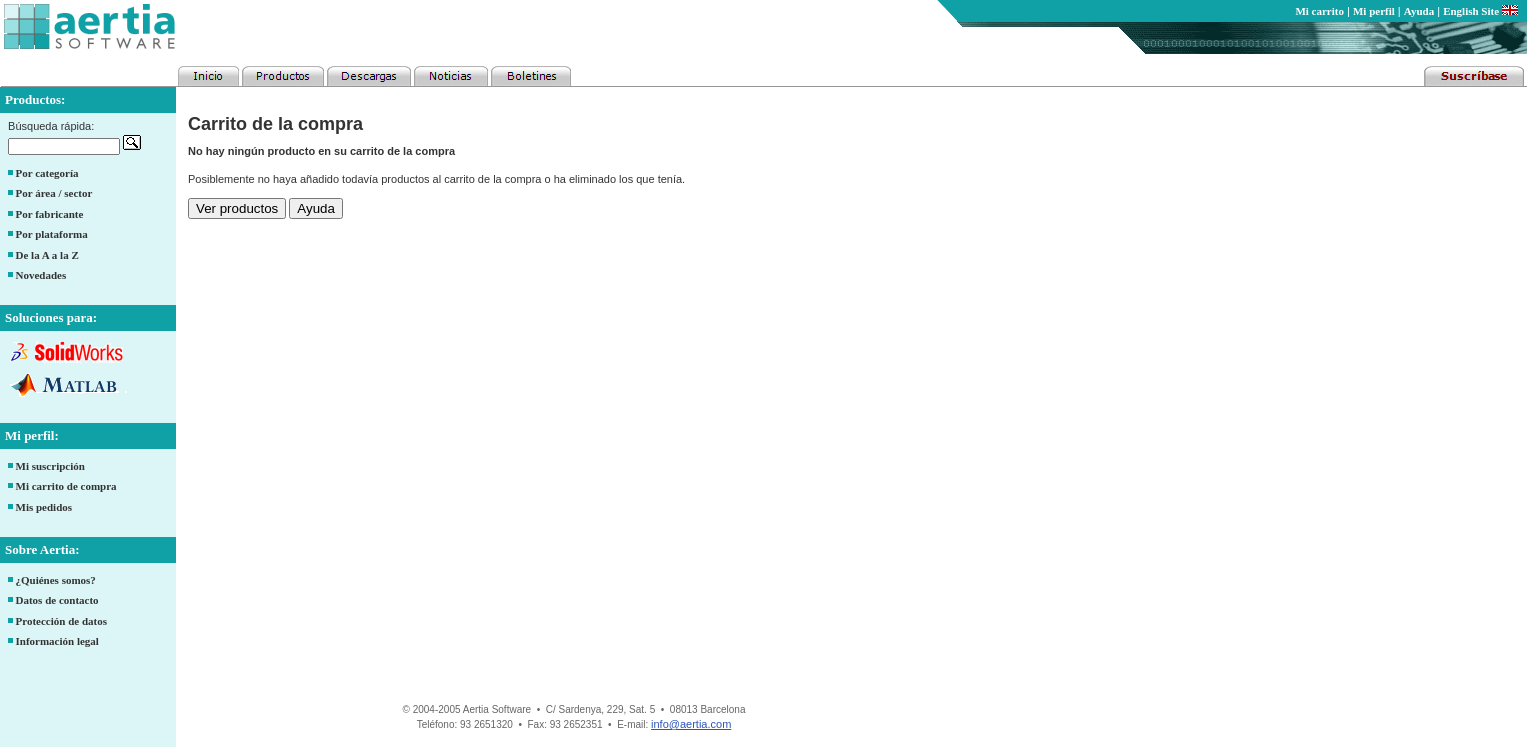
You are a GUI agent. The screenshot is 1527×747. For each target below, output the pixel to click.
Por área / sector (54, 193)
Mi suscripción (50, 466)
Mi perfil (1374, 11)
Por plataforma (52, 234)
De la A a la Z (47, 255)
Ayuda (1419, 11)
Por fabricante (50, 214)
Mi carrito (1319, 11)
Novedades (41, 275)
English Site (1480, 11)
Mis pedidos (44, 507)
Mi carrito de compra (66, 486)
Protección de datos (61, 621)
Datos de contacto (57, 600)
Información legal (57, 641)
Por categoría (47, 173)
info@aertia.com (691, 724)
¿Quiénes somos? (56, 580)
